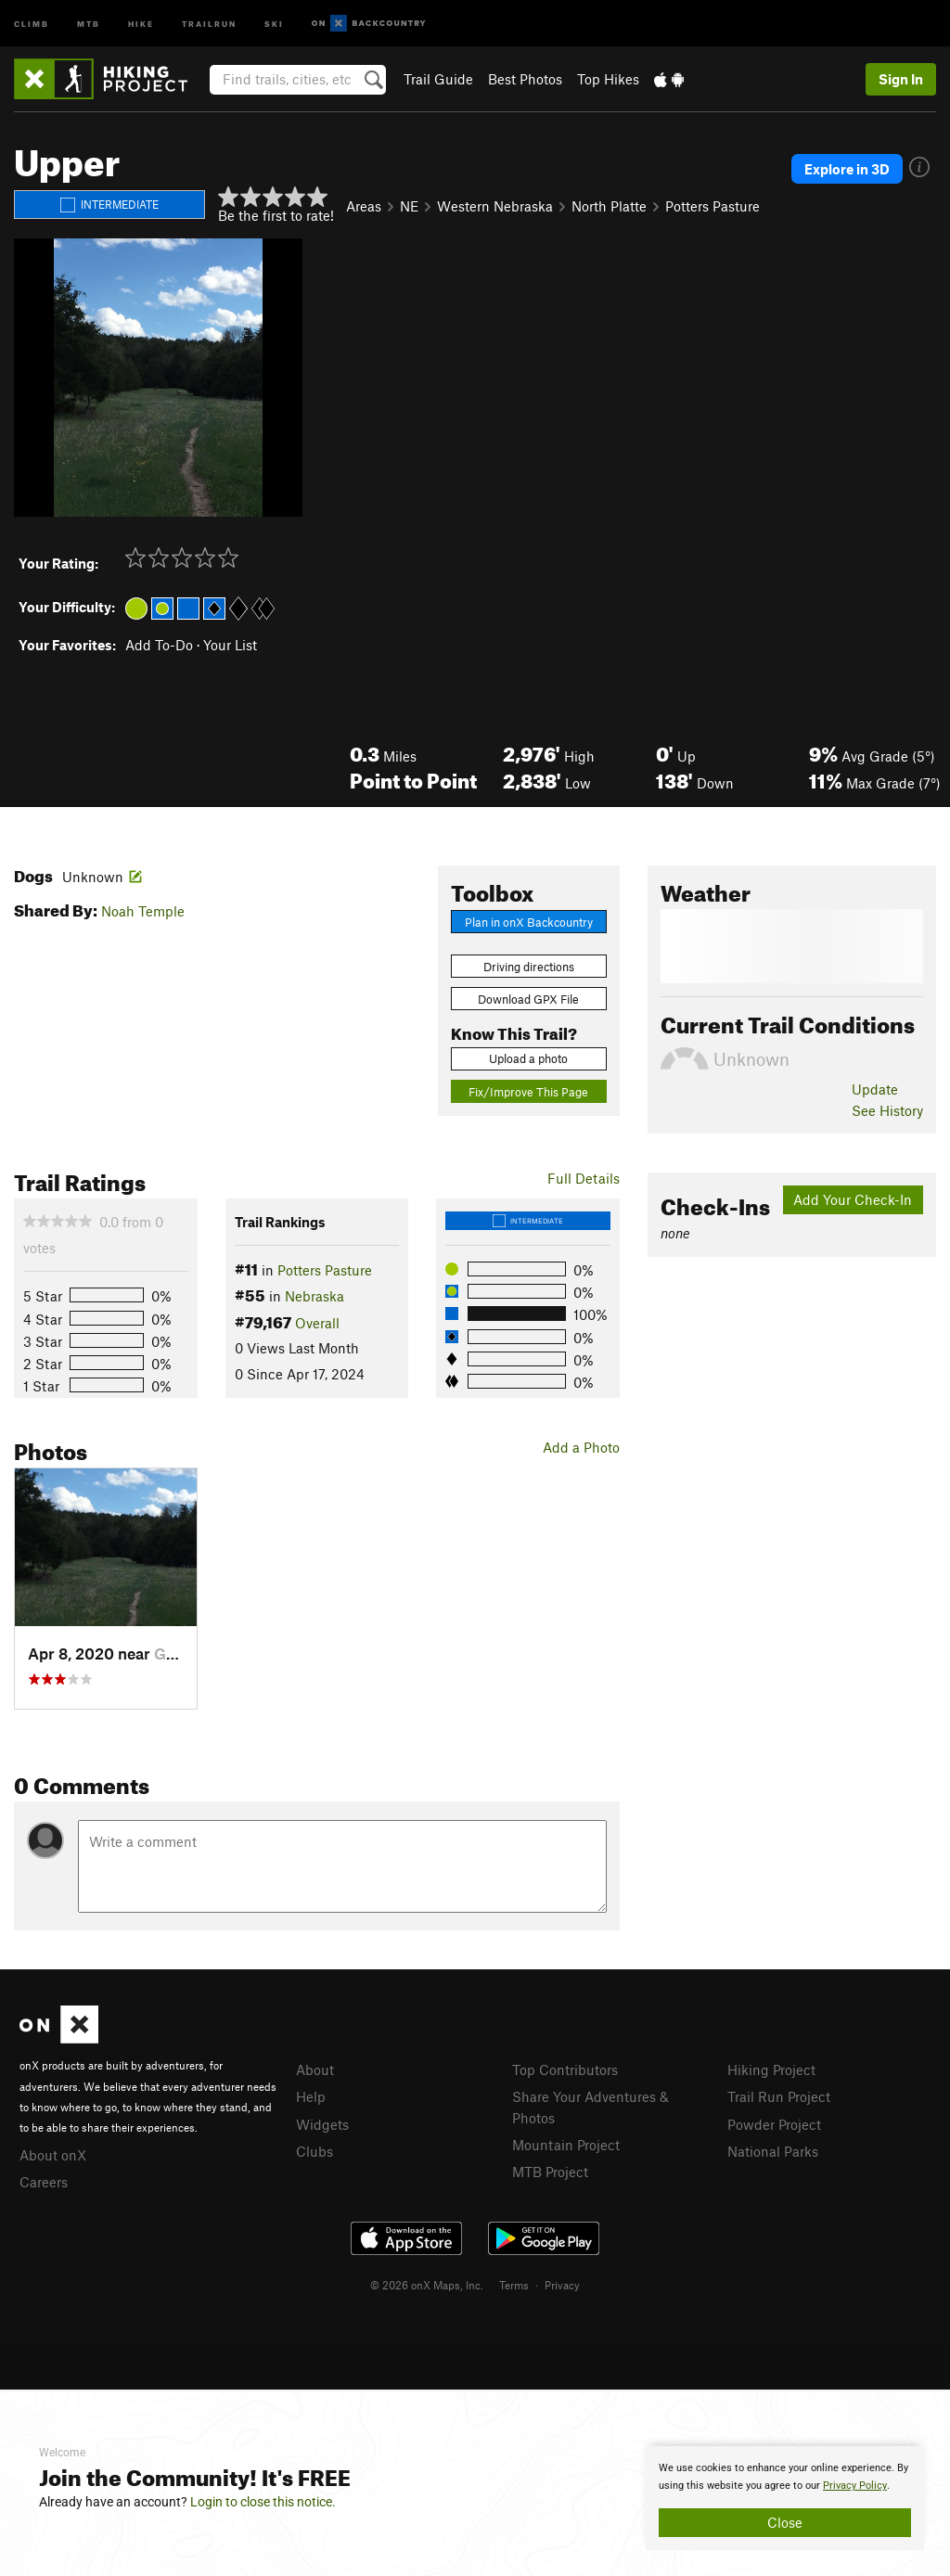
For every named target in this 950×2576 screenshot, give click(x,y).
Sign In (901, 78)
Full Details (583, 1178)
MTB (88, 23)
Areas (363, 206)
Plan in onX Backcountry (529, 922)
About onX (52, 2155)
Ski (274, 23)
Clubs (314, 2151)
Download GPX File (528, 999)
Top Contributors (565, 2069)
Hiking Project (771, 2069)
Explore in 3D (847, 168)
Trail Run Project (778, 2096)
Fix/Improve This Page (528, 1091)
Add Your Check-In (852, 1199)
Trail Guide (438, 78)
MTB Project (550, 2171)
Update (875, 1089)
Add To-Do (159, 644)
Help (311, 2096)
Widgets (322, 2124)
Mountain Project (566, 2144)
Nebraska (314, 1296)
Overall (317, 1322)
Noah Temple (143, 911)
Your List (230, 644)
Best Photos (525, 78)
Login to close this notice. (263, 2501)
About (315, 2069)
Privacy (562, 2284)
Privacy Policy (855, 2486)
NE (409, 206)
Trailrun (209, 23)
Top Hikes (608, 78)
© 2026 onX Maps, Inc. (426, 2284)
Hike (141, 23)
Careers (43, 2181)
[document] (785, 2498)
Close (784, 2522)
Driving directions (528, 966)
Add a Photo (581, 1447)
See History (887, 1110)
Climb (31, 23)
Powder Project (774, 2124)
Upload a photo (528, 1058)
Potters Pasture (712, 206)
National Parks (772, 2151)
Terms (514, 2284)
